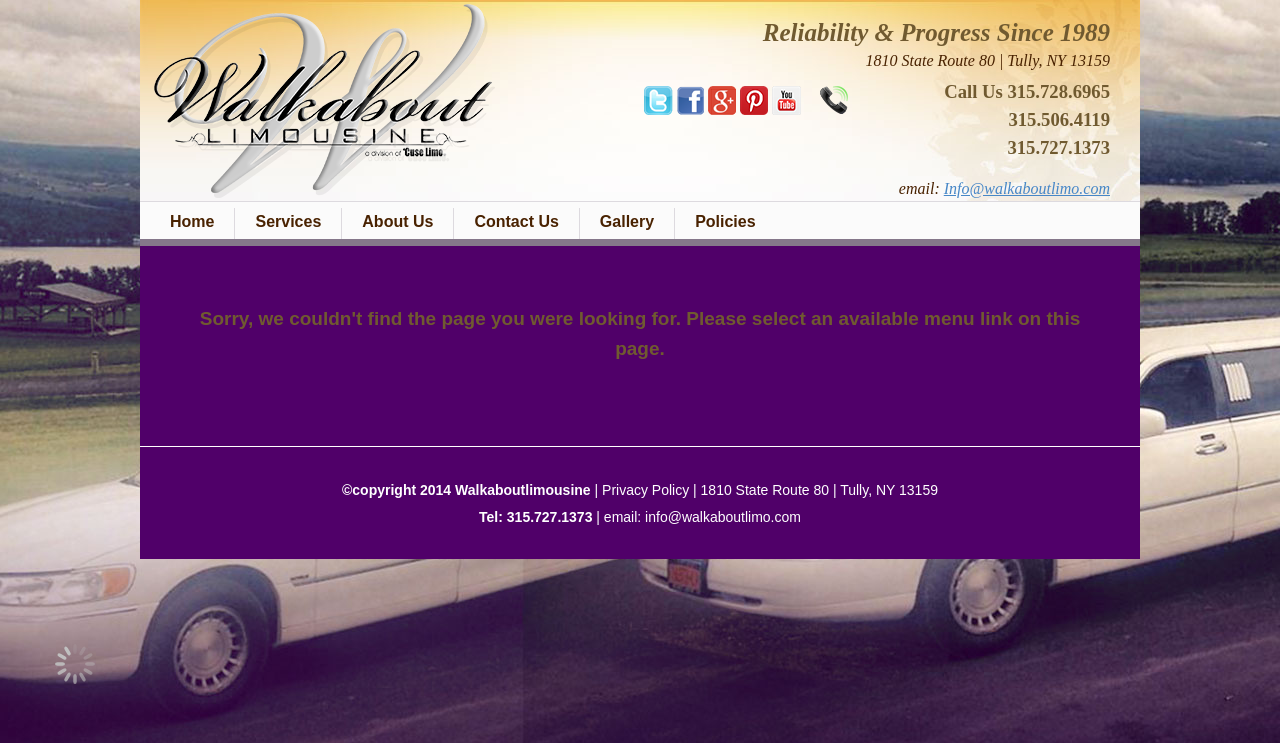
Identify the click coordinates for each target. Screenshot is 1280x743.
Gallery (627, 221)
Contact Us (516, 221)
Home (192, 221)
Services (288, 221)
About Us (397, 221)
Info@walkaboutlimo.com (1027, 188)
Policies (725, 221)
